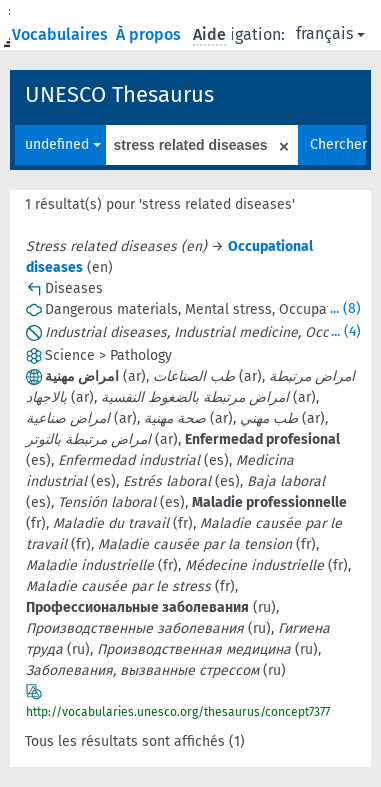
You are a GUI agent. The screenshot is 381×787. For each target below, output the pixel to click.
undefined (63, 144)
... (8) (345, 308)
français (330, 33)
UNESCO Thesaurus (119, 94)
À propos (150, 34)
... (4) (346, 331)
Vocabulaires (62, 34)
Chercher (338, 144)
